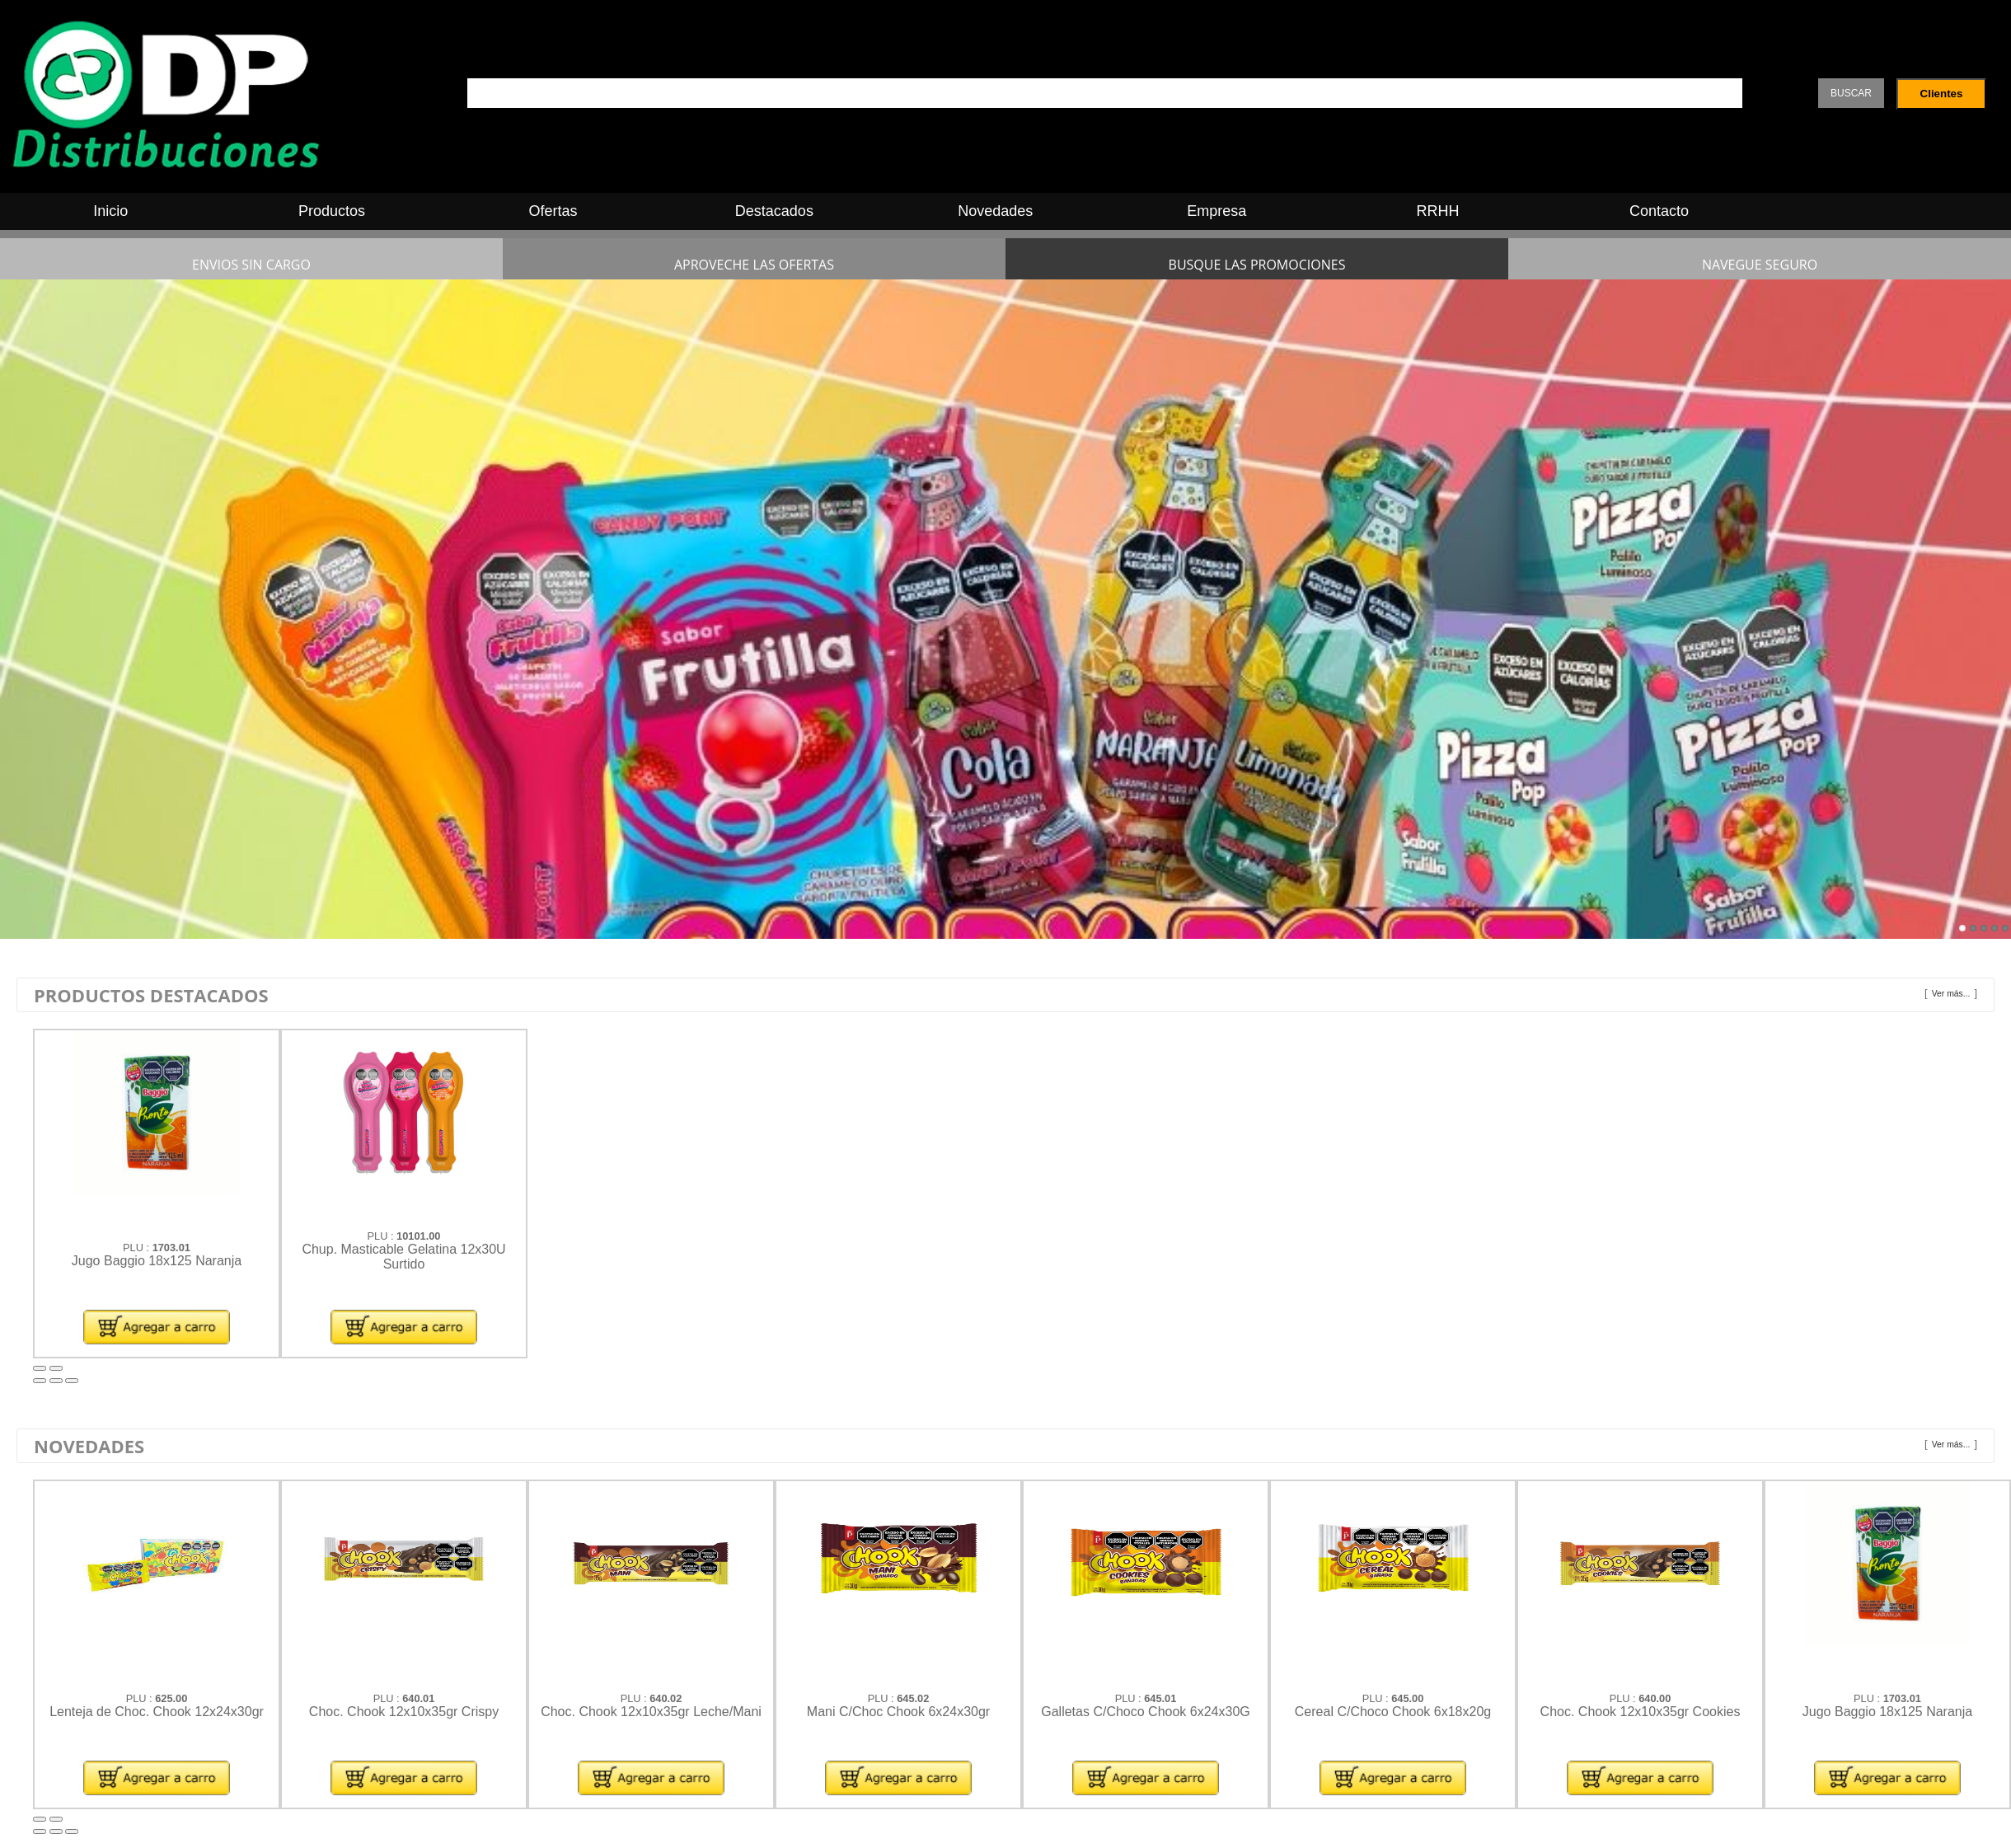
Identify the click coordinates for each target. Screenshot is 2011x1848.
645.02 (913, 1698)
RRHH (1438, 211)
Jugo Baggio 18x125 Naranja (156, 1261)
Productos (331, 211)
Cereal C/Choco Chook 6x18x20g (1393, 1712)
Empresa (1216, 211)
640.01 (418, 1698)
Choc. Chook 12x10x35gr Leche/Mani (651, 1712)
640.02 (665, 1698)
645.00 (1407, 1698)
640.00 (1654, 1698)
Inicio (110, 211)
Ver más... (1951, 993)
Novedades (995, 211)
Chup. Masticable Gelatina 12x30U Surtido (403, 1256)
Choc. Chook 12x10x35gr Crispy (404, 1712)
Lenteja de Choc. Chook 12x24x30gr (156, 1712)
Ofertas (552, 211)
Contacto (1659, 211)
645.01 (1160, 1698)
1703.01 (171, 1247)
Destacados (774, 211)
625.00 (171, 1698)
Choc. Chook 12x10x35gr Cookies (1640, 1712)
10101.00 (418, 1236)
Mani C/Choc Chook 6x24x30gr (898, 1712)
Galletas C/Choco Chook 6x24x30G (1145, 1712)
